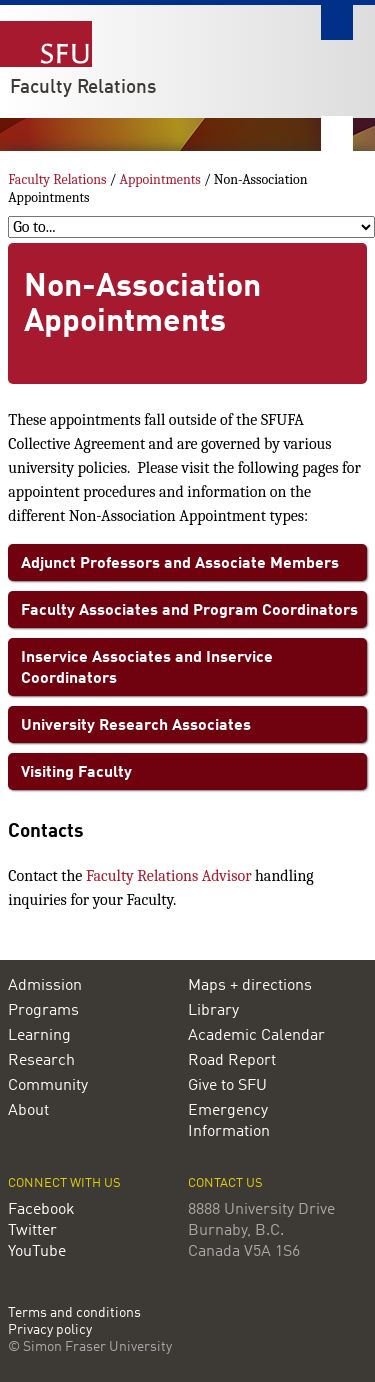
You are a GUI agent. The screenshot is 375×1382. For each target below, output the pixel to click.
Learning (39, 1036)
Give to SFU (227, 1086)
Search (337, 22)
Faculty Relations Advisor (169, 876)
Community (48, 1086)
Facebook (41, 1210)
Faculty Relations (83, 88)
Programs (43, 1011)
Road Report (232, 1061)
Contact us (225, 1183)
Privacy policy (50, 1330)
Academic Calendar (256, 1036)
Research (41, 1061)
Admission (45, 986)
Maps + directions (250, 986)
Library (213, 1011)
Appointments (160, 179)
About (28, 1111)
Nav (337, 133)
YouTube (37, 1252)
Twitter (32, 1231)
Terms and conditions (74, 1313)
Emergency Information (229, 1121)
